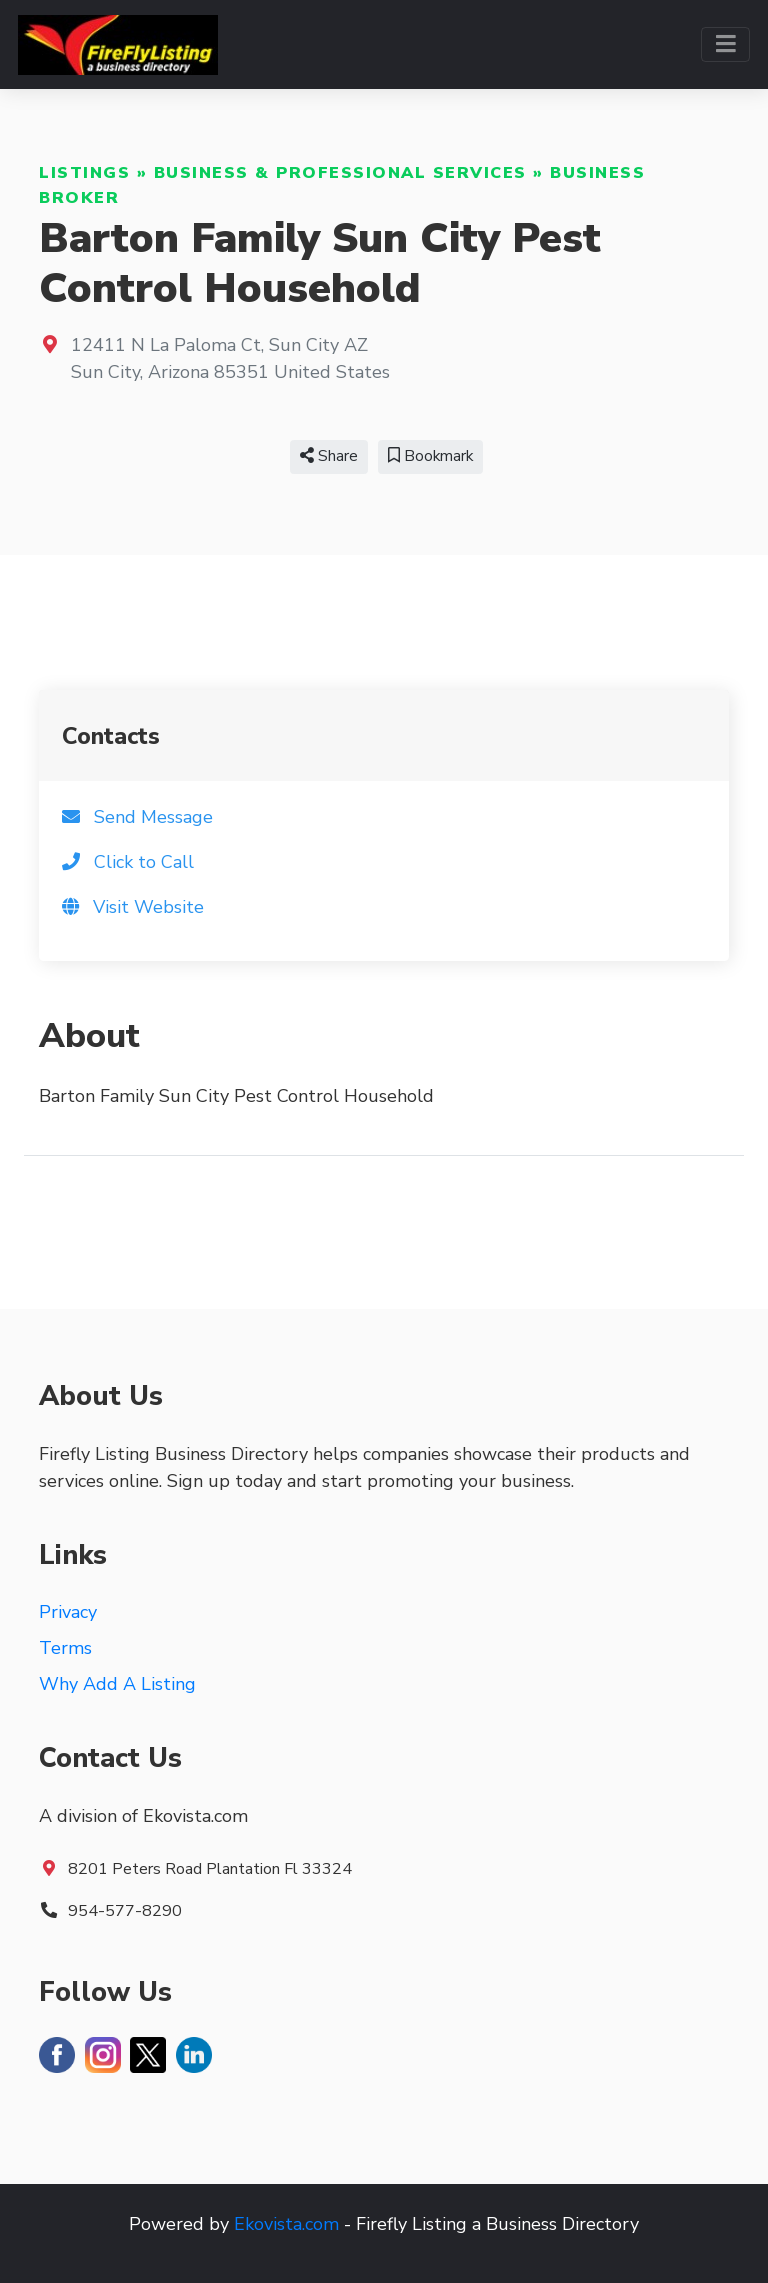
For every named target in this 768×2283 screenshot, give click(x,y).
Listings (84, 173)
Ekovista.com (286, 2224)
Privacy (68, 1612)
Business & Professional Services (340, 173)
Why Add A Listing (117, 1684)
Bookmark (430, 456)
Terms (65, 1648)
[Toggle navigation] (725, 44)
